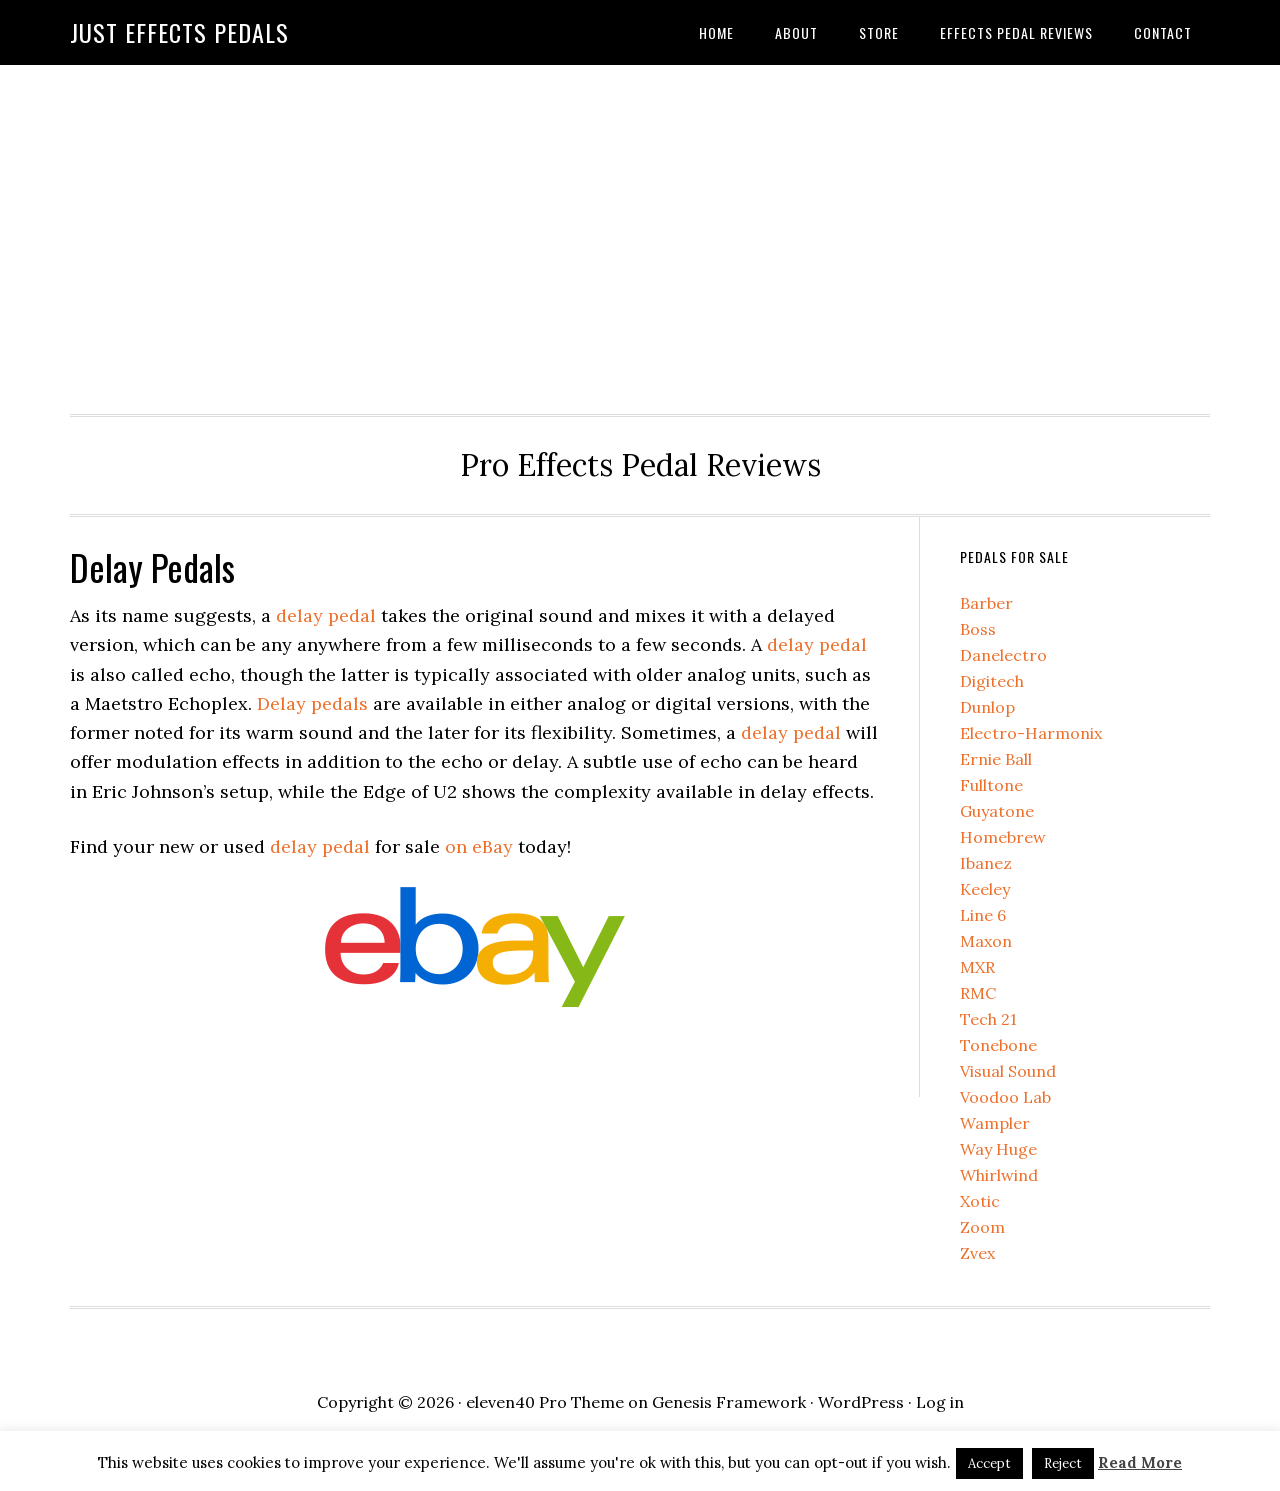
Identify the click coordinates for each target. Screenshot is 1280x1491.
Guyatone (997, 811)
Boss (978, 629)
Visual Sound (1008, 1071)
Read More (1140, 1462)
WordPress (861, 1402)
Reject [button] (1063, 1463)
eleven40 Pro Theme (545, 1402)
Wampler (995, 1123)
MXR (977, 967)
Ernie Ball (996, 759)
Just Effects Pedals (179, 32)
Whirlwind (999, 1175)
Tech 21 (988, 1019)
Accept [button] (989, 1463)
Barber (986, 603)
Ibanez (986, 863)
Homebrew (1003, 837)
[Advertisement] (640, 234)
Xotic (980, 1201)
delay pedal (326, 615)
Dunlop (987, 707)
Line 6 (983, 915)
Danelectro (1003, 655)
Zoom (982, 1227)
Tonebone (998, 1045)
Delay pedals (312, 703)
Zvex (977, 1253)
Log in (940, 1402)
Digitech (992, 681)
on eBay (479, 846)
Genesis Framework (729, 1402)
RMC (978, 993)
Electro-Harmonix (1031, 733)
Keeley (985, 889)
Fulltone (991, 785)
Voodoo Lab (1005, 1097)
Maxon (986, 941)
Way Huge (998, 1149)
